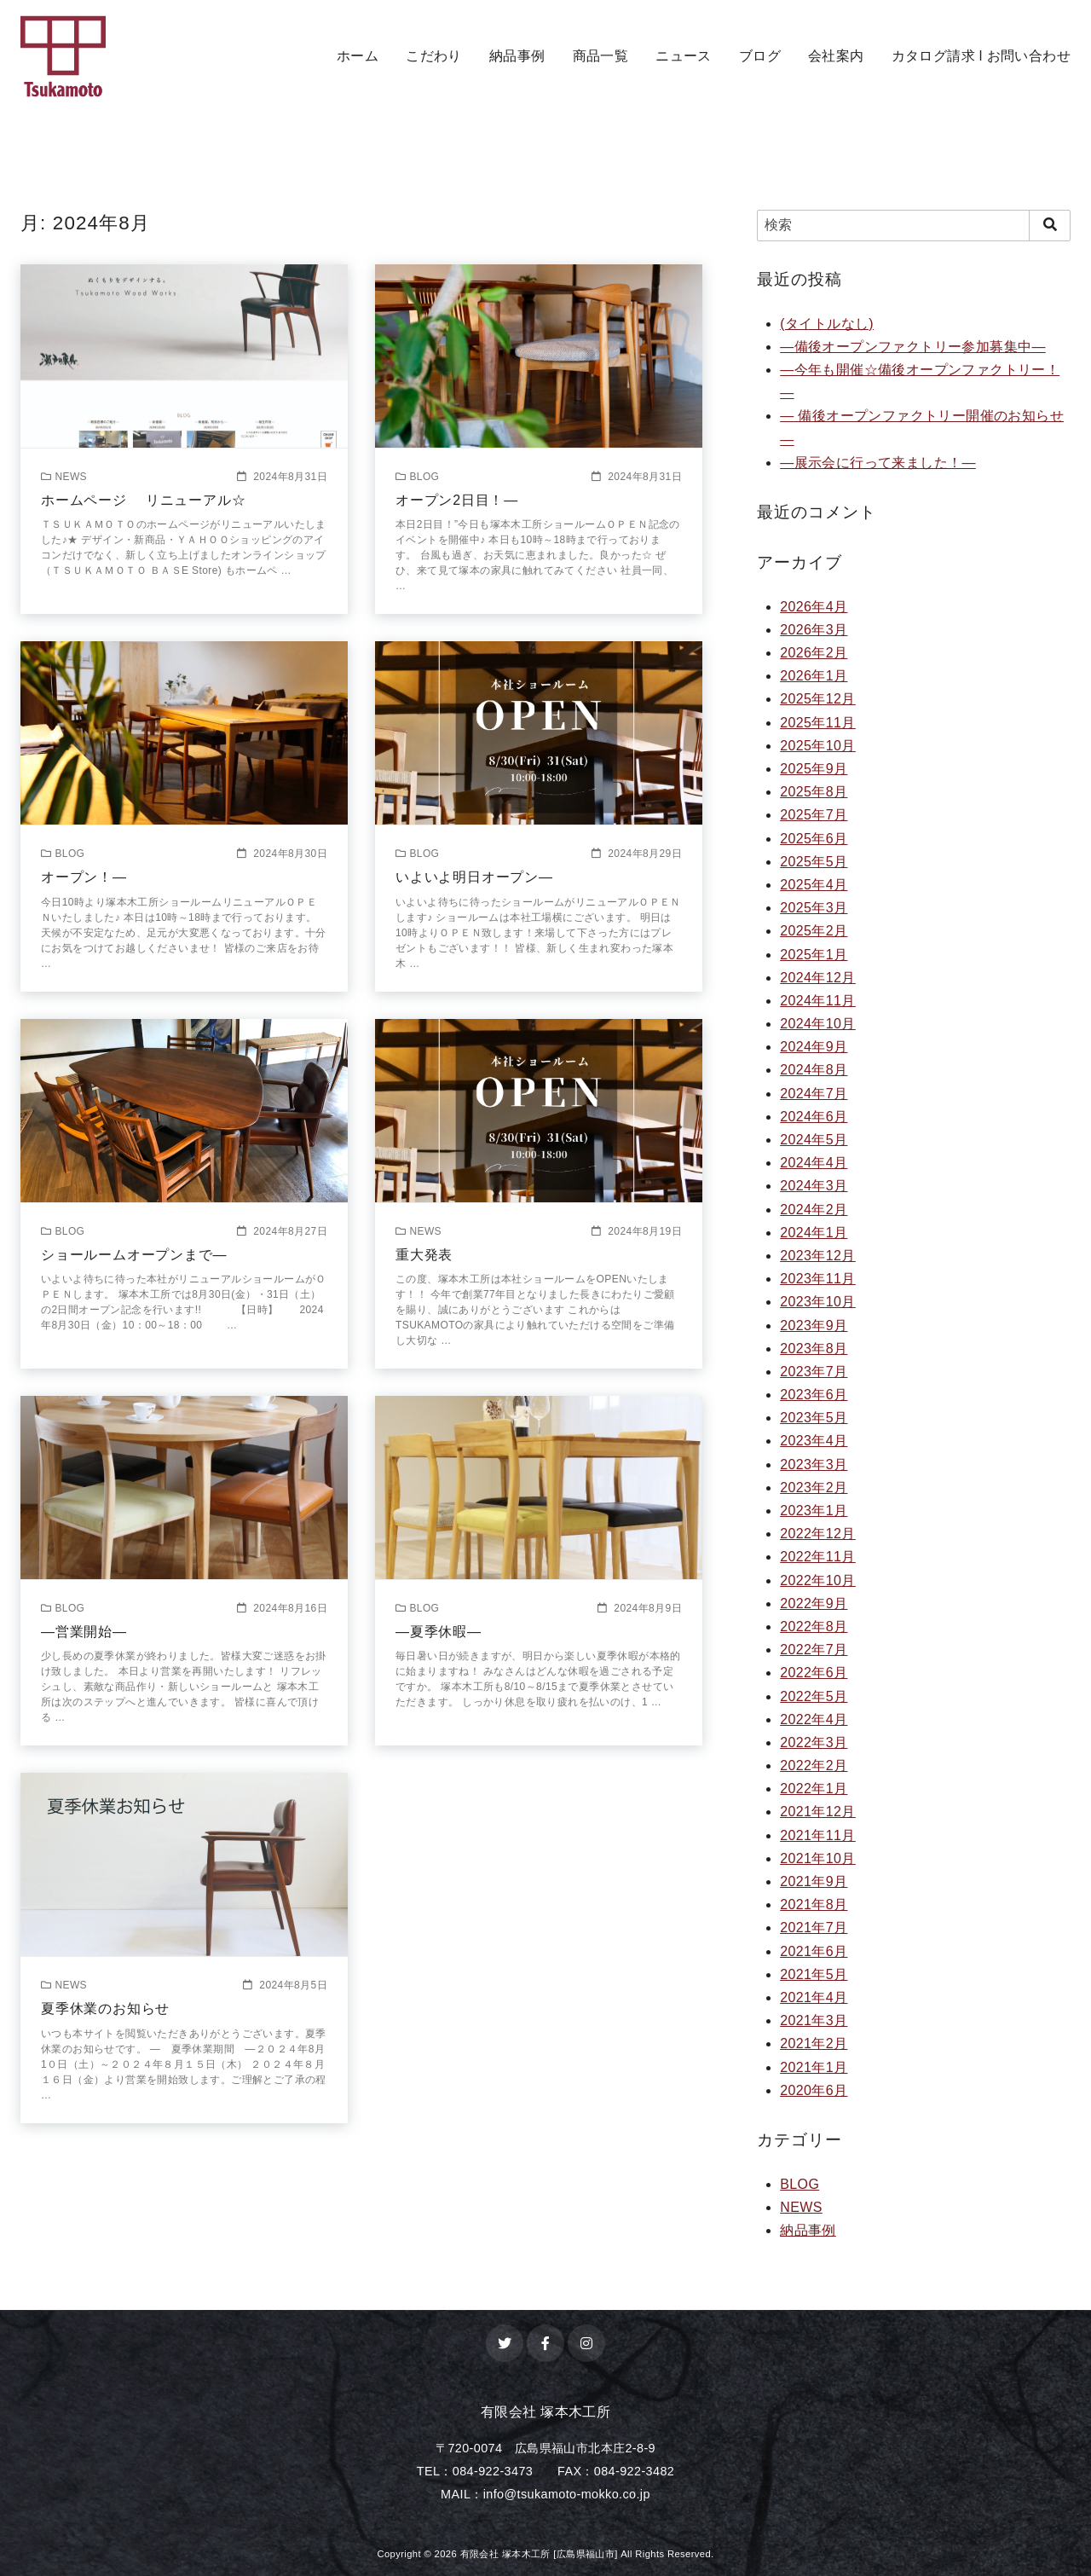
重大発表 (424, 1254)
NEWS (801, 2207)
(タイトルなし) (827, 323)
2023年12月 (818, 1255)
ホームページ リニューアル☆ (143, 500)
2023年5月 (813, 1417)
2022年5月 (813, 1696)
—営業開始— (84, 1631)
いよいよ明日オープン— (474, 877)
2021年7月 (813, 1927)
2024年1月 (813, 1232)
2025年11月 (818, 722)
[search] (1050, 225)
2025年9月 (813, 768)
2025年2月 (813, 930)
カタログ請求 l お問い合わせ (981, 56)
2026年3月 (813, 629)
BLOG (799, 2184)
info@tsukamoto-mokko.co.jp (566, 2494)
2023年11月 (818, 1278)
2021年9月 (813, 1881)
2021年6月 (813, 1951)
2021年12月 (818, 1811)
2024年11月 (818, 1000)
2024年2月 (813, 1209)
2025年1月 (813, 954)
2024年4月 (813, 1162)
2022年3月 (813, 1742)
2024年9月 (813, 1046)
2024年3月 (813, 1185)
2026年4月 (813, 606)
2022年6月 (813, 1672)
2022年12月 (818, 1533)
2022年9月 (813, 1603)
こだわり (434, 56)
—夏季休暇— (438, 1631)
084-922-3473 (493, 2471)
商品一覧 (601, 56)
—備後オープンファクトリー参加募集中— (913, 346)
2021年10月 (818, 1858)
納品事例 (517, 56)
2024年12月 (818, 977)
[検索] (914, 225)
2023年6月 (813, 1394)
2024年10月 (818, 1023)
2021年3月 (813, 2020)
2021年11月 (818, 1835)
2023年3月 (813, 1464)
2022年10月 (818, 1580)
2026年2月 (813, 652)
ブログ (760, 56)
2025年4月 (813, 884)
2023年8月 (813, 1348)
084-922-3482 (634, 2471)
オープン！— (84, 877)
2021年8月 (813, 1904)
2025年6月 (813, 838)
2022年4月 (813, 1719)
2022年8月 (813, 1626)
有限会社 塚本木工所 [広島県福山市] (539, 2554)
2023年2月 (813, 1487)
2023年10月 (818, 1301)
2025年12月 (818, 699)
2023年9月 (813, 1325)
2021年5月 (813, 1974)
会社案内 (836, 56)
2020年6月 (813, 2090)
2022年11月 (818, 1556)
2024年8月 (813, 1069)
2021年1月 (813, 2067)
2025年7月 (813, 815)
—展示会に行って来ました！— (878, 462)
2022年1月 (813, 1788)
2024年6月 (813, 1116)
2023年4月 (813, 1440)
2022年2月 (813, 1765)
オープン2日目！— (456, 500)
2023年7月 (813, 1371)
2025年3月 (813, 907)
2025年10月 (818, 745)
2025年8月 (813, 791)
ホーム (357, 56)
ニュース (683, 56)
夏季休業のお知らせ (105, 2008)
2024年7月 (813, 1093)
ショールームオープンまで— (134, 1254)
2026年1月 (813, 676)
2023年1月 (813, 1510)
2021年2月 (813, 2043)
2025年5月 (813, 861)
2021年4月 (813, 1997)
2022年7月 (813, 1649)
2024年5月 (813, 1139)
